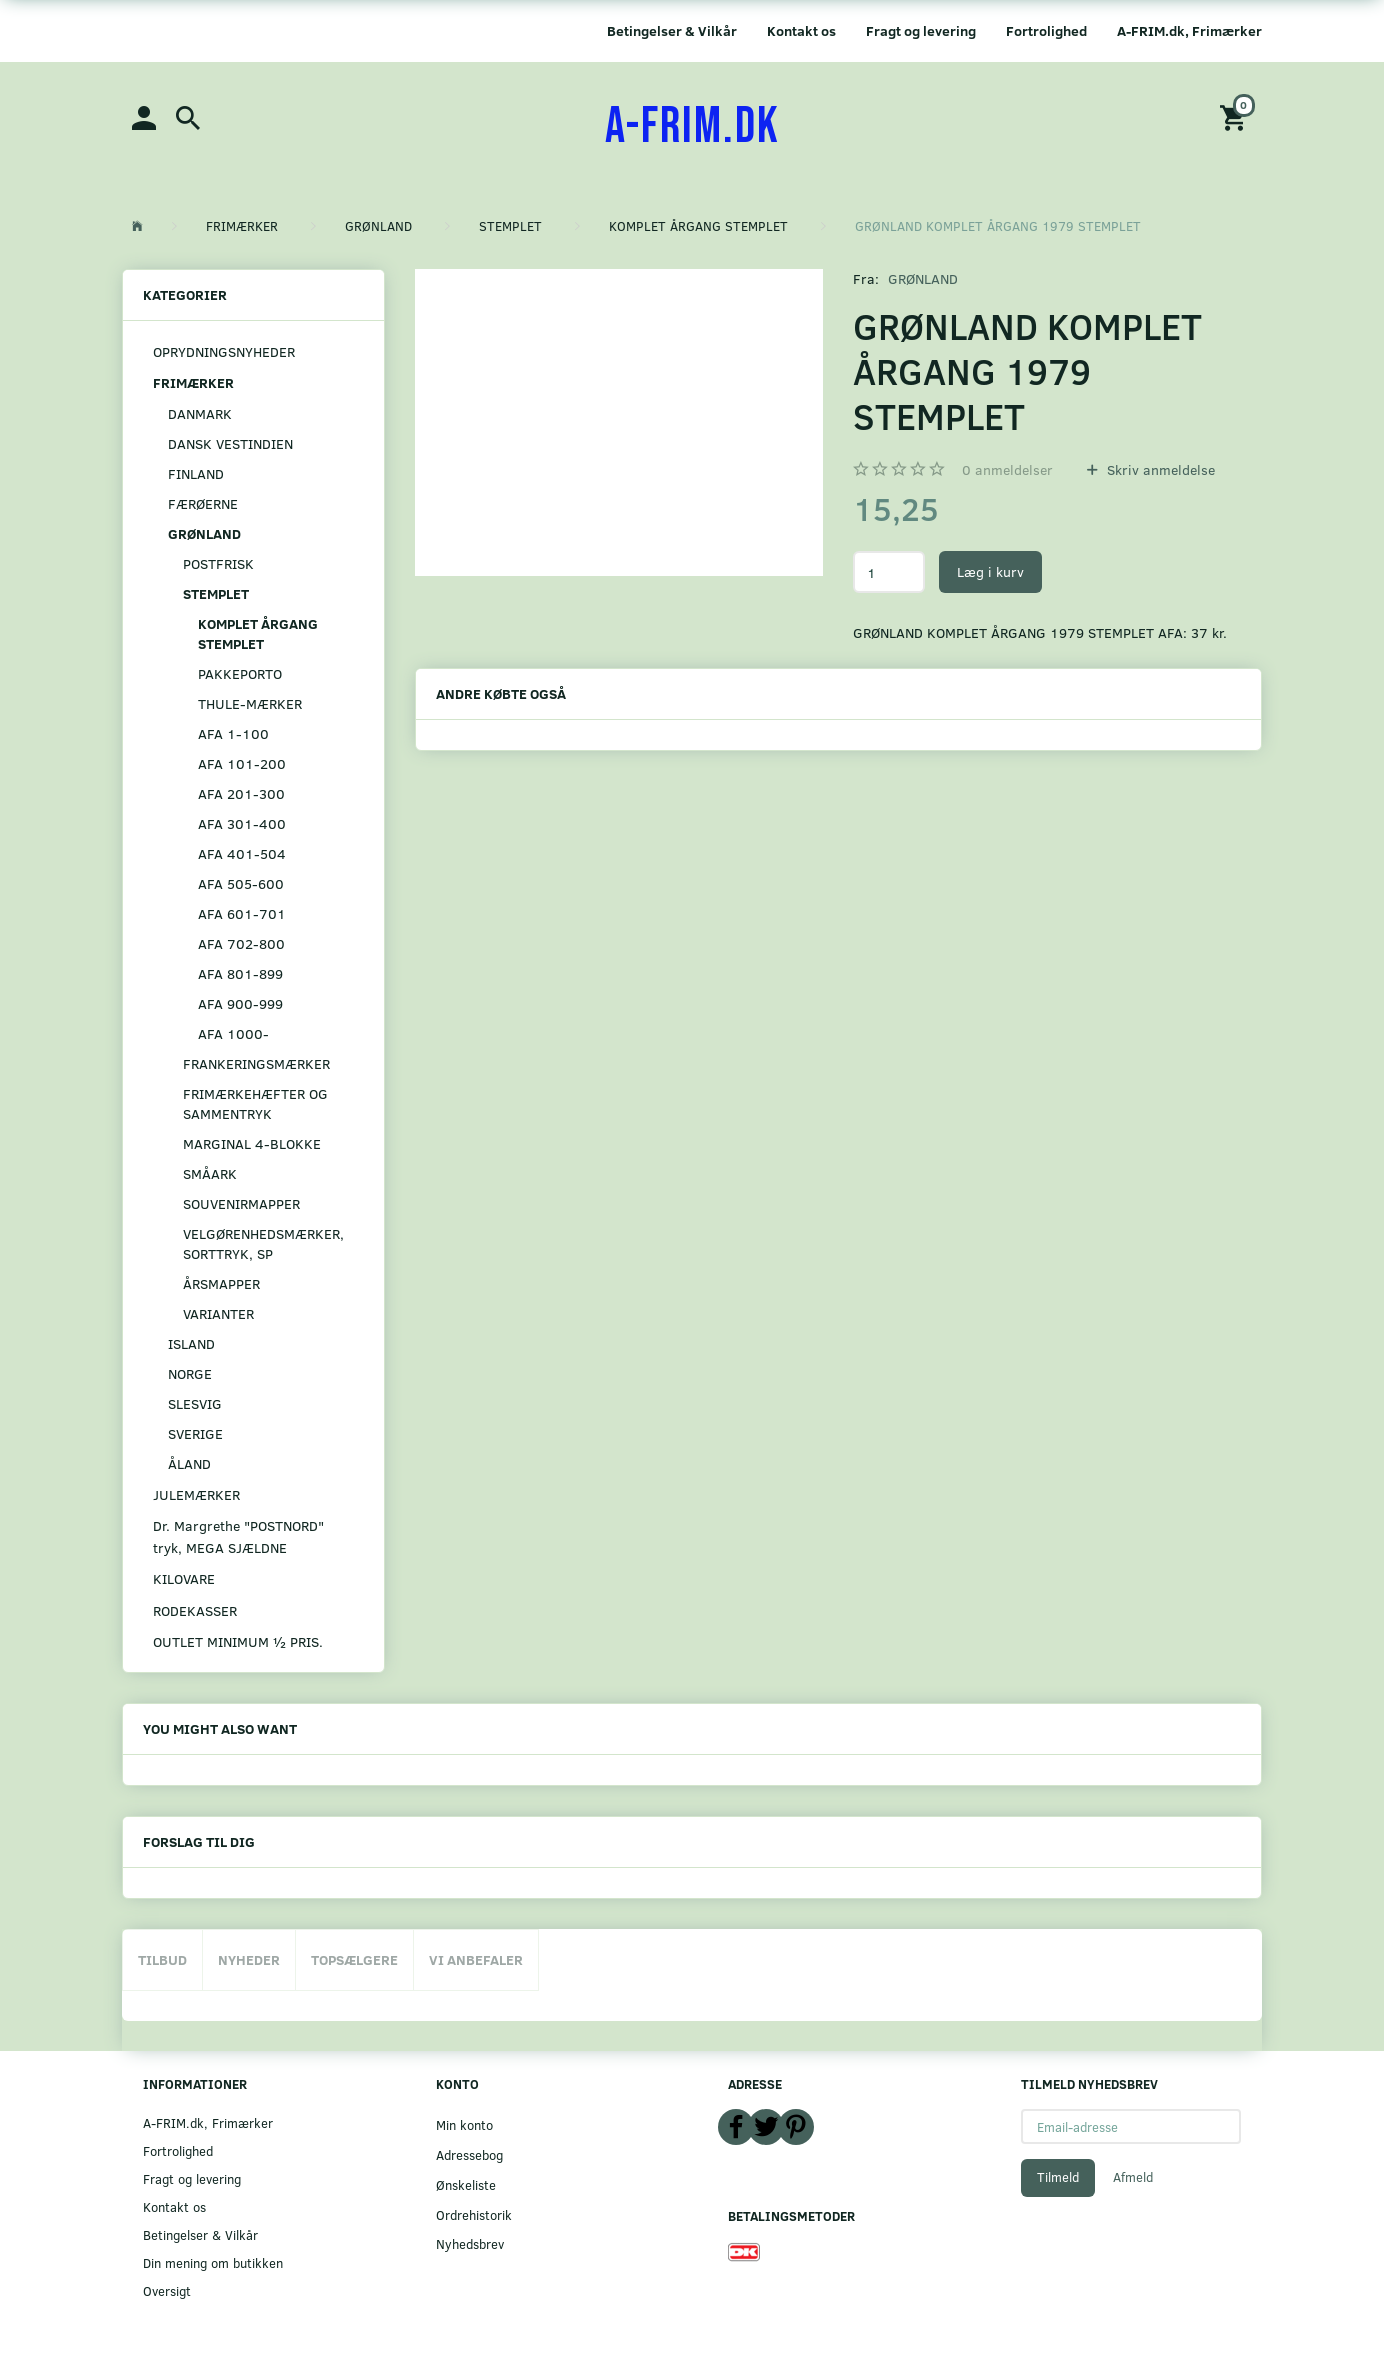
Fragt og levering (921, 30)
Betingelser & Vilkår (672, 30)
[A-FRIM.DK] (692, 127)
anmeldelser (1007, 469)
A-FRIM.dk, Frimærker (1189, 30)
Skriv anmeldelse (1159, 469)
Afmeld (1133, 2177)
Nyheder (249, 1959)
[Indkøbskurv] (1236, 116)
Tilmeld (1058, 2177)
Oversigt (167, 2290)
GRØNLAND (923, 278)
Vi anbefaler (476, 1959)
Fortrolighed (1046, 30)
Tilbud (162, 1959)
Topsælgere (354, 1959)
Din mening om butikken (213, 2262)
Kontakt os (801, 30)
